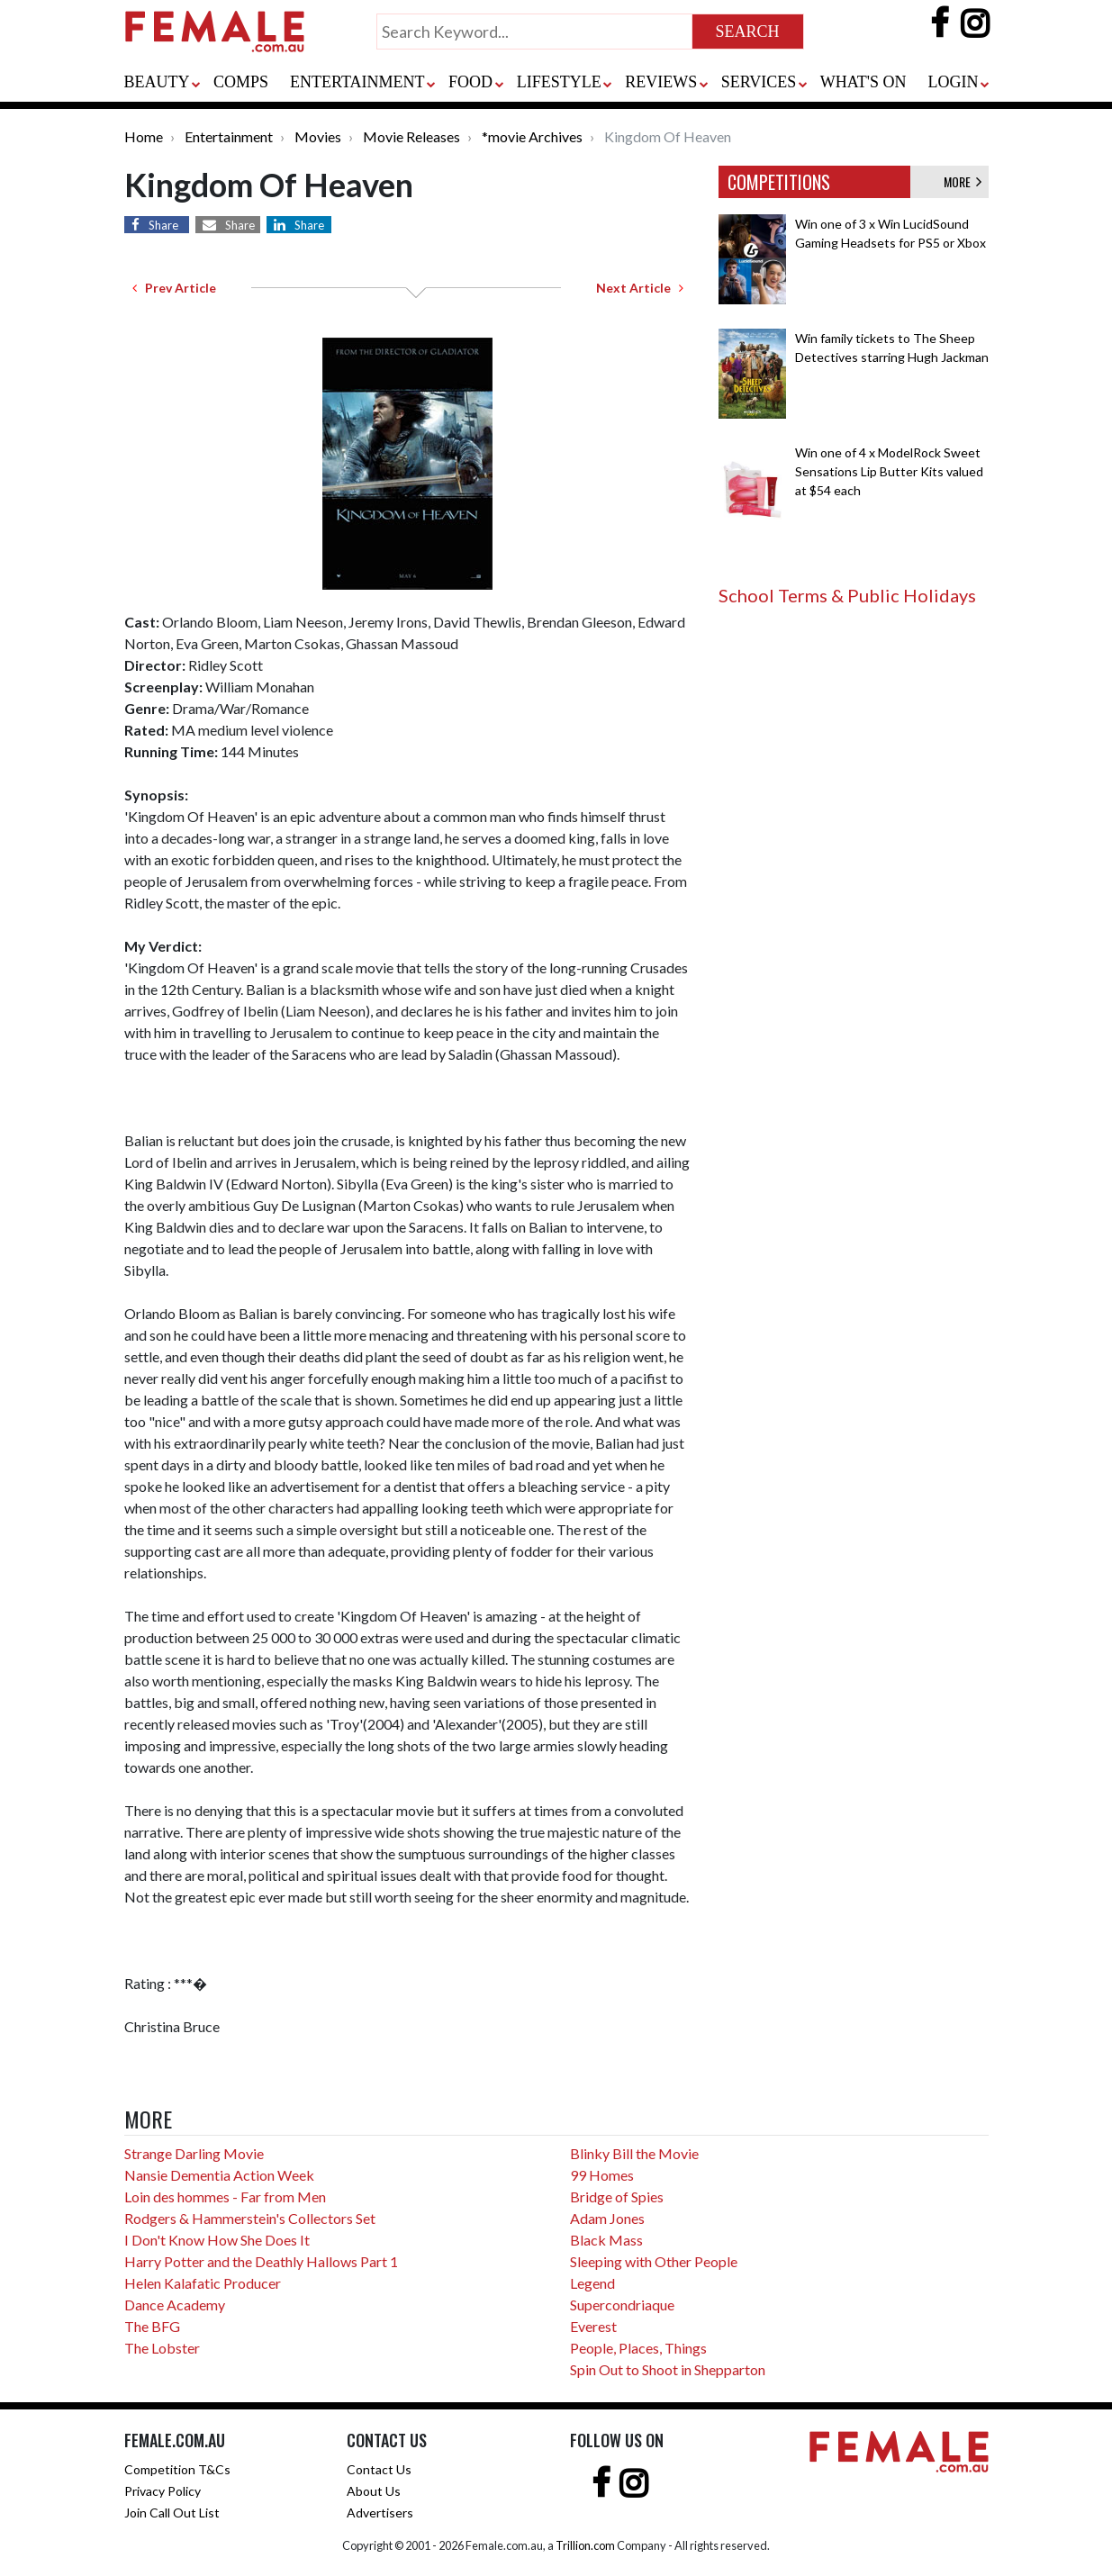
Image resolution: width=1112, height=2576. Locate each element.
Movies (317, 136)
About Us (374, 2491)
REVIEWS (661, 82)
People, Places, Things (638, 2347)
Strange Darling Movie (194, 2153)
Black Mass (606, 2239)
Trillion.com (585, 2545)
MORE (962, 181)
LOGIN (953, 82)
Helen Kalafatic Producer (202, 2282)
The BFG (152, 2326)
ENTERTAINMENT (357, 82)
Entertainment (229, 136)
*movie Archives (532, 136)
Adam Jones (607, 2218)
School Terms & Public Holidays (847, 595)
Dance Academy (174, 2304)
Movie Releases (411, 136)
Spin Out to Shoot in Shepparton (667, 2369)
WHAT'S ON (863, 82)
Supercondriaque (622, 2304)
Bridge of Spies (617, 2196)
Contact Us (379, 2469)
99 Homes (602, 2174)
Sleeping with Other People (653, 2261)
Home (143, 136)
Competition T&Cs (177, 2469)
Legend (592, 2282)
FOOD (470, 82)
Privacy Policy (162, 2491)
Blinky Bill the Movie (634, 2153)
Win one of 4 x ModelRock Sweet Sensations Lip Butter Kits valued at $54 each (889, 471)
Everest (593, 2326)
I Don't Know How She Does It (217, 2239)
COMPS (240, 82)
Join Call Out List (172, 2512)
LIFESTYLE (559, 82)
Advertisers (380, 2512)
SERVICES (759, 82)
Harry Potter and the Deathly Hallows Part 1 (261, 2261)
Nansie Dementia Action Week (219, 2174)
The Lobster (162, 2347)
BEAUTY (157, 82)
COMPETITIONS (779, 181)
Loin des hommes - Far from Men (225, 2196)
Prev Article (174, 287)
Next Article (639, 287)
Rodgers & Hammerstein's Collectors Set (249, 2218)
